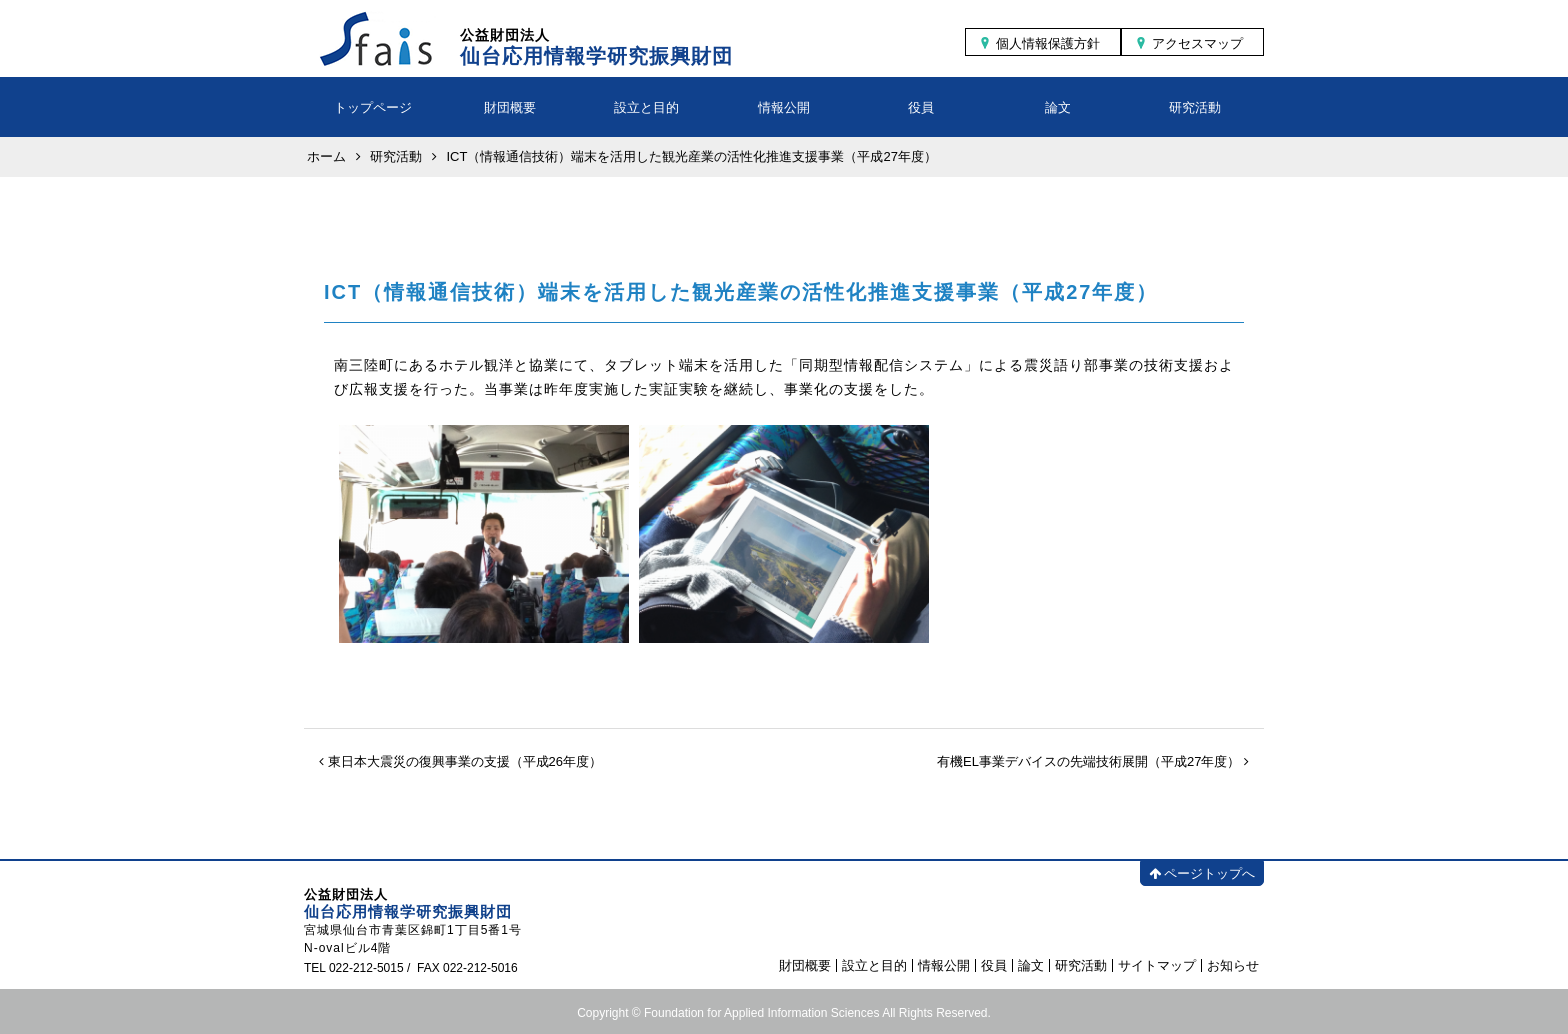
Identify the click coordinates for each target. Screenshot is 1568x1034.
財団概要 (510, 107)
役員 (921, 107)
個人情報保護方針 (1048, 43)
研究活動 (1195, 107)
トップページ (373, 107)
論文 (1058, 107)
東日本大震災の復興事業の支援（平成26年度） (460, 761)
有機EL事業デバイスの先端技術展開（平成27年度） (1093, 761)
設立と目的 (646, 107)
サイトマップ (1157, 965)
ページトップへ (1202, 873)
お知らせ (1233, 965)
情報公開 (784, 107)
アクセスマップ (1197, 43)
